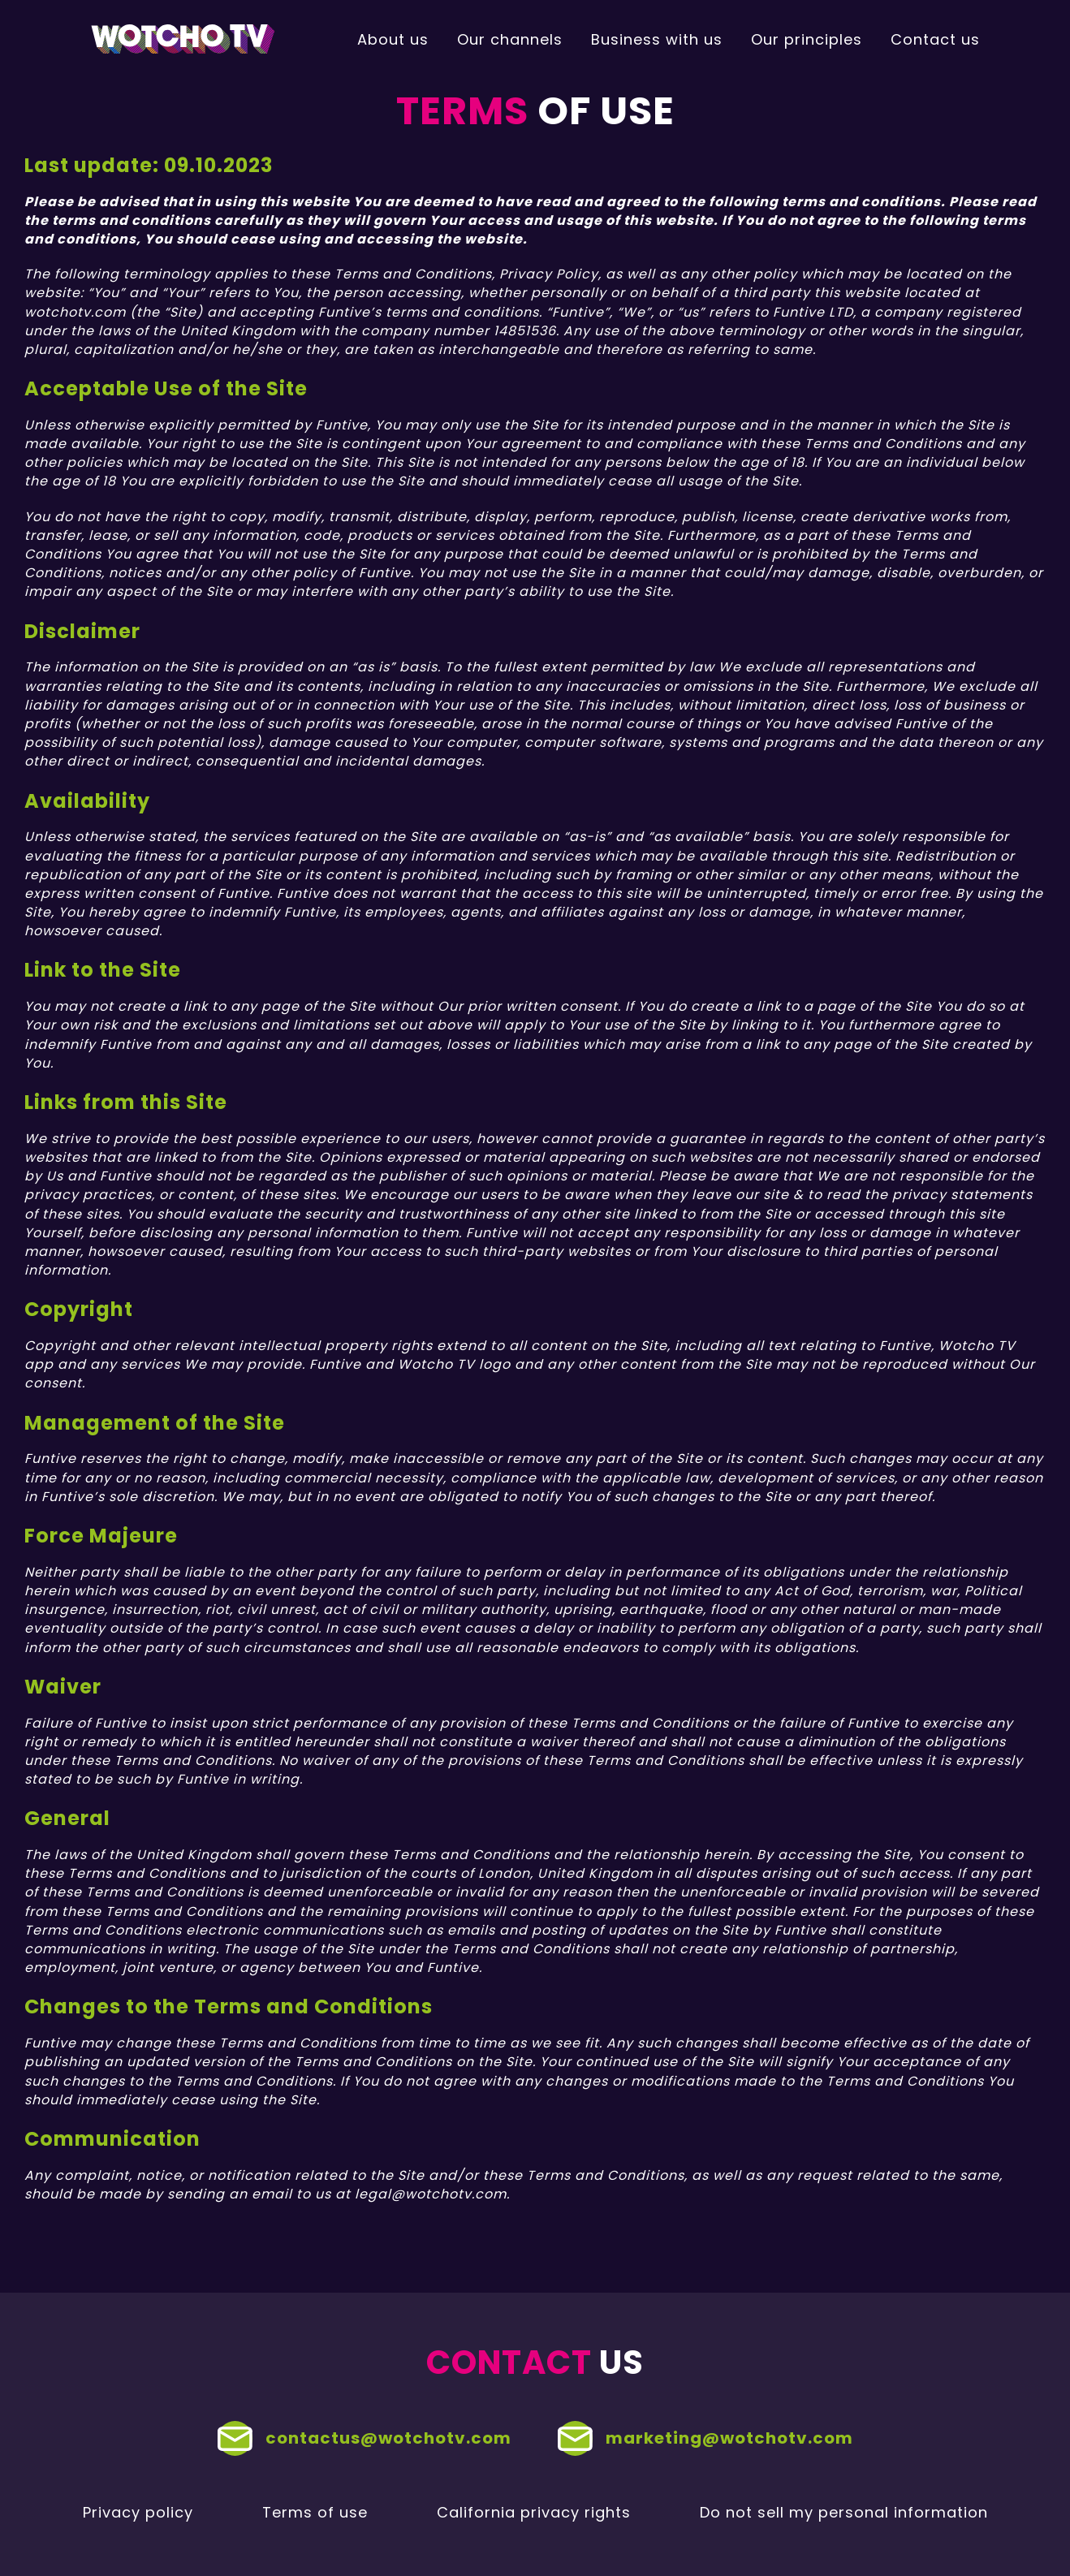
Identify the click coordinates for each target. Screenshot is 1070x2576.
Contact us (935, 39)
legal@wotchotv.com (431, 2194)
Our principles (806, 39)
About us (393, 39)
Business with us (657, 39)
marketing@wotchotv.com (705, 2438)
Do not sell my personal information (844, 2512)
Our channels (510, 39)
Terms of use (315, 2512)
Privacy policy (138, 2512)
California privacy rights (534, 2512)
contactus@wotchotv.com (364, 2438)
